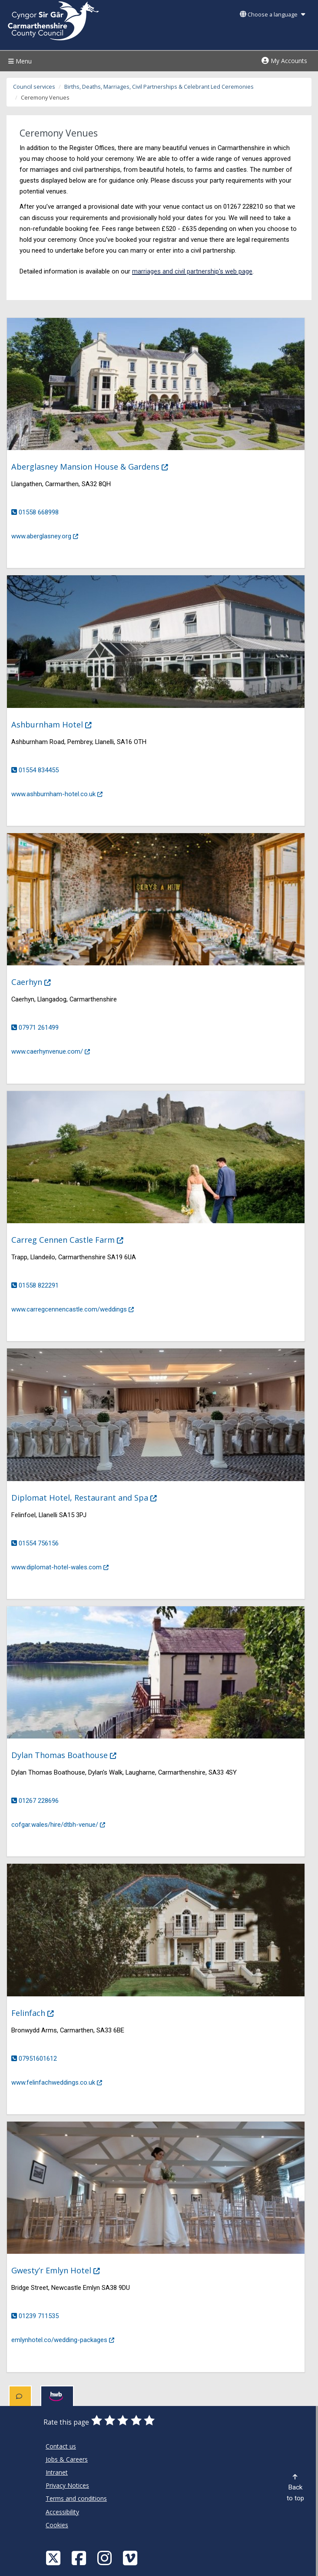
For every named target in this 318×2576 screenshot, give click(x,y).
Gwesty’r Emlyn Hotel (61, 2270)
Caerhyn (36, 981)
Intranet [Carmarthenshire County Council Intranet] (57, 2472)
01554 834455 (39, 770)
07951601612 (38, 2058)
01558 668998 (39, 512)
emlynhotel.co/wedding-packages (63, 2339)
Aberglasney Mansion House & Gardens (95, 466)
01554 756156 (39, 1543)
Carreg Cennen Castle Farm (72, 1239)
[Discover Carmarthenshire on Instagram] (105, 2557)
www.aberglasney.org (45, 535)
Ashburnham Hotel (57, 724)
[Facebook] (80, 2557)
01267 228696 (39, 1801)
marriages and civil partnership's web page (192, 271)
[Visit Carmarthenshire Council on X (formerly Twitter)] (54, 2557)
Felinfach (38, 2012)
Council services (34, 86)
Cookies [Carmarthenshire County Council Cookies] (57, 2525)
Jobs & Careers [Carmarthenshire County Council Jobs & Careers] (67, 2459)
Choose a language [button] (272, 14)
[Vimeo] (131, 2557)
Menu (19, 61)
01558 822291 (39, 1285)
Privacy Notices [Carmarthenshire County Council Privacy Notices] (67, 2485)
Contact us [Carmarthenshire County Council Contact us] (61, 2446)
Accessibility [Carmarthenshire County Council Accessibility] (62, 2512)
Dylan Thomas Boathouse (69, 1754)
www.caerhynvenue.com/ (51, 1050)
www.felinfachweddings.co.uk (57, 2081)
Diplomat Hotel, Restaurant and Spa (89, 1497)
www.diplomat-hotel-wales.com (61, 1566)
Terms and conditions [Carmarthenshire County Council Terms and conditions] (76, 2498)
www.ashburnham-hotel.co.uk (58, 793)
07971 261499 (39, 1027)
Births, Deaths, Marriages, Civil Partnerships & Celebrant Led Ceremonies (159, 86)
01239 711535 (39, 2316)
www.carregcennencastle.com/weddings (73, 1308)
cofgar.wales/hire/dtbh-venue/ (59, 1824)
